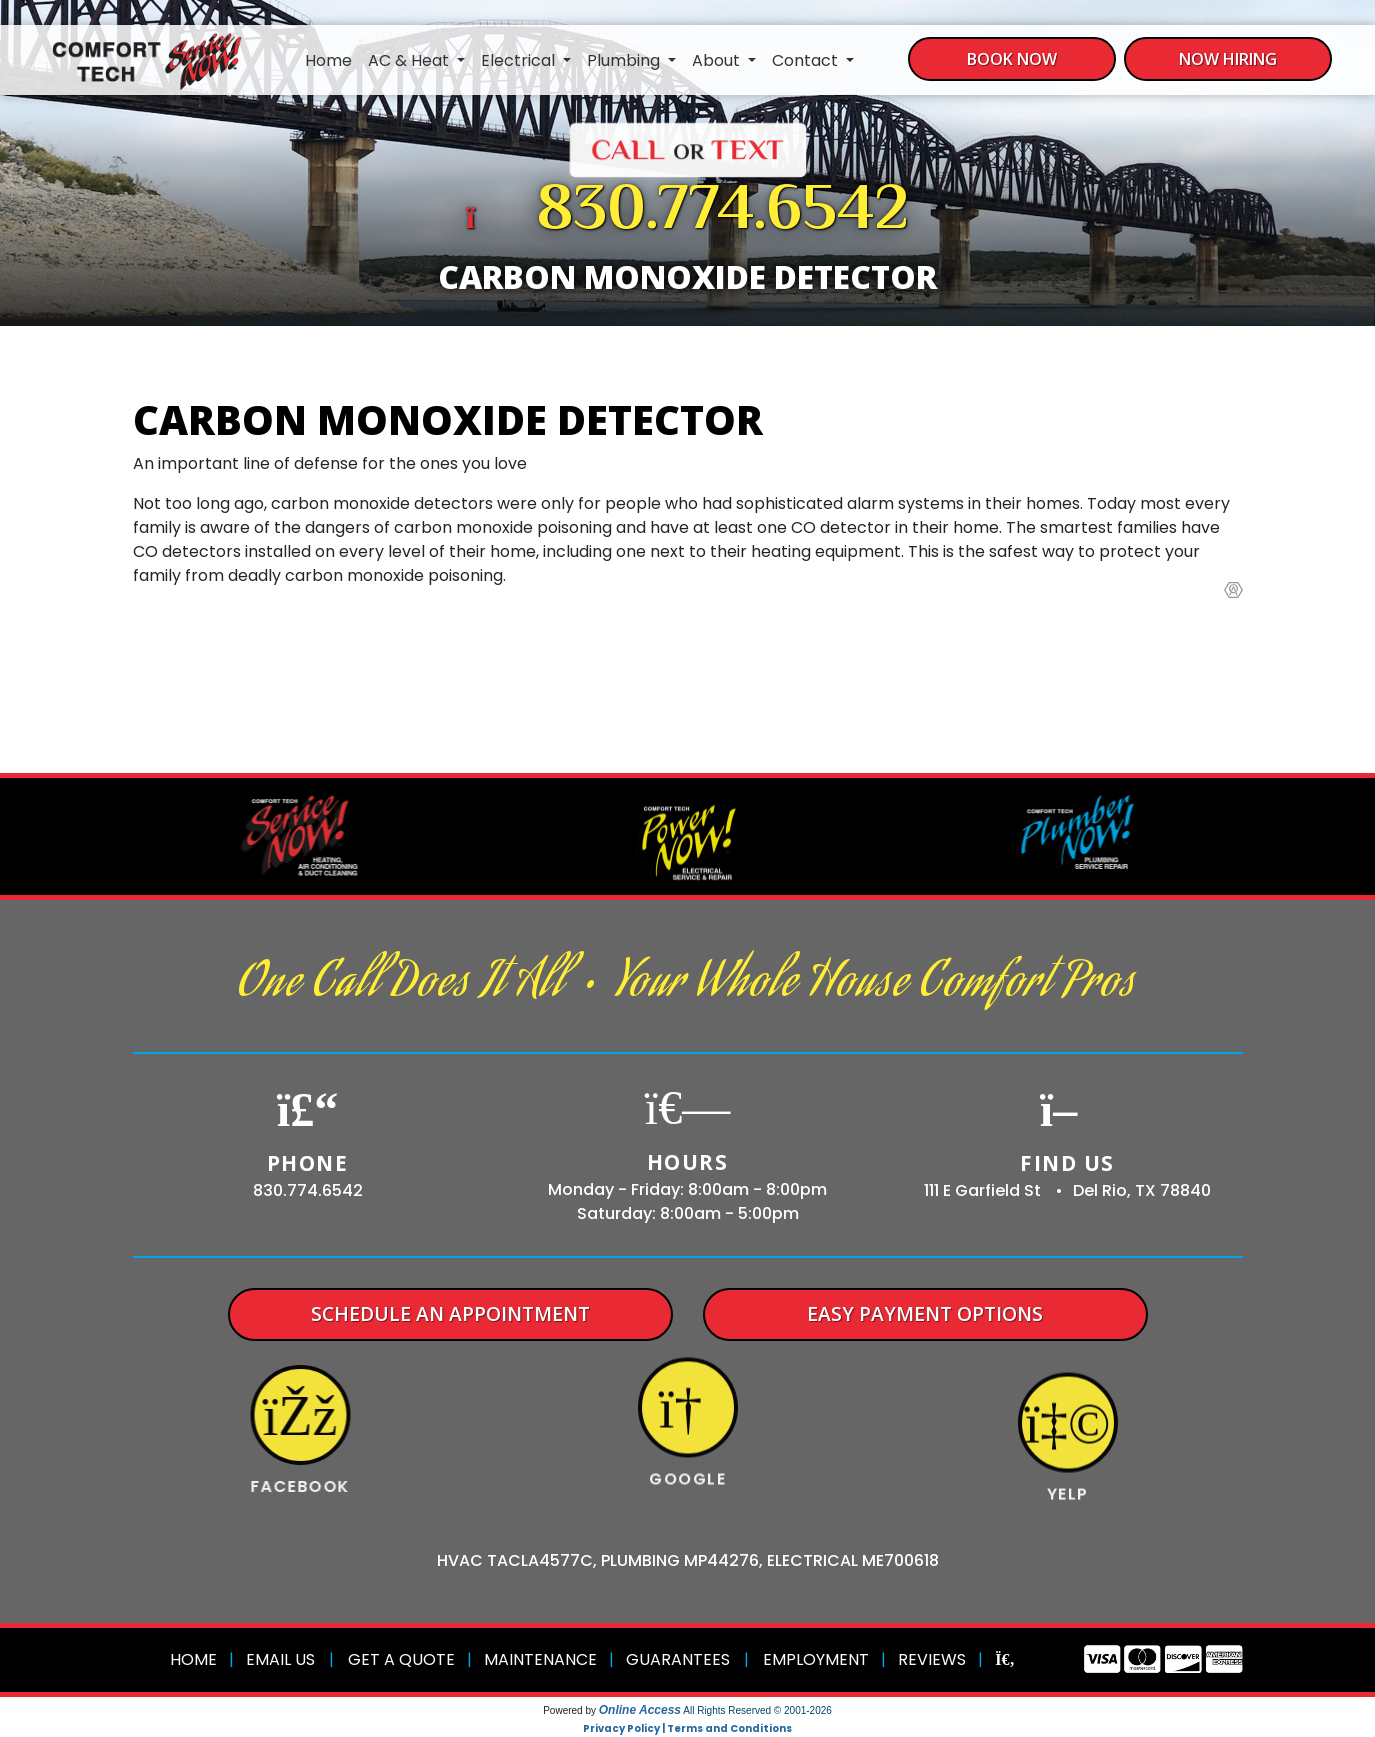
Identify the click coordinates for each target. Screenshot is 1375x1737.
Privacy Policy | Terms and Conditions (687, 1728)
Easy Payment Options (925, 1313)
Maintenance (540, 1659)
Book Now (1012, 59)
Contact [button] (807, 60)
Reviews (932, 1659)
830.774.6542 (723, 213)
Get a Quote (401, 1659)
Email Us (280, 1659)
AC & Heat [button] (410, 60)
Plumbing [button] (625, 60)
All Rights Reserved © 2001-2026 (757, 1710)
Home (328, 60)
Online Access (640, 1710)
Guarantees (678, 1659)
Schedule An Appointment (450, 1313)
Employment (816, 1659)
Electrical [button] (520, 60)
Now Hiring (1228, 59)
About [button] (718, 60)
